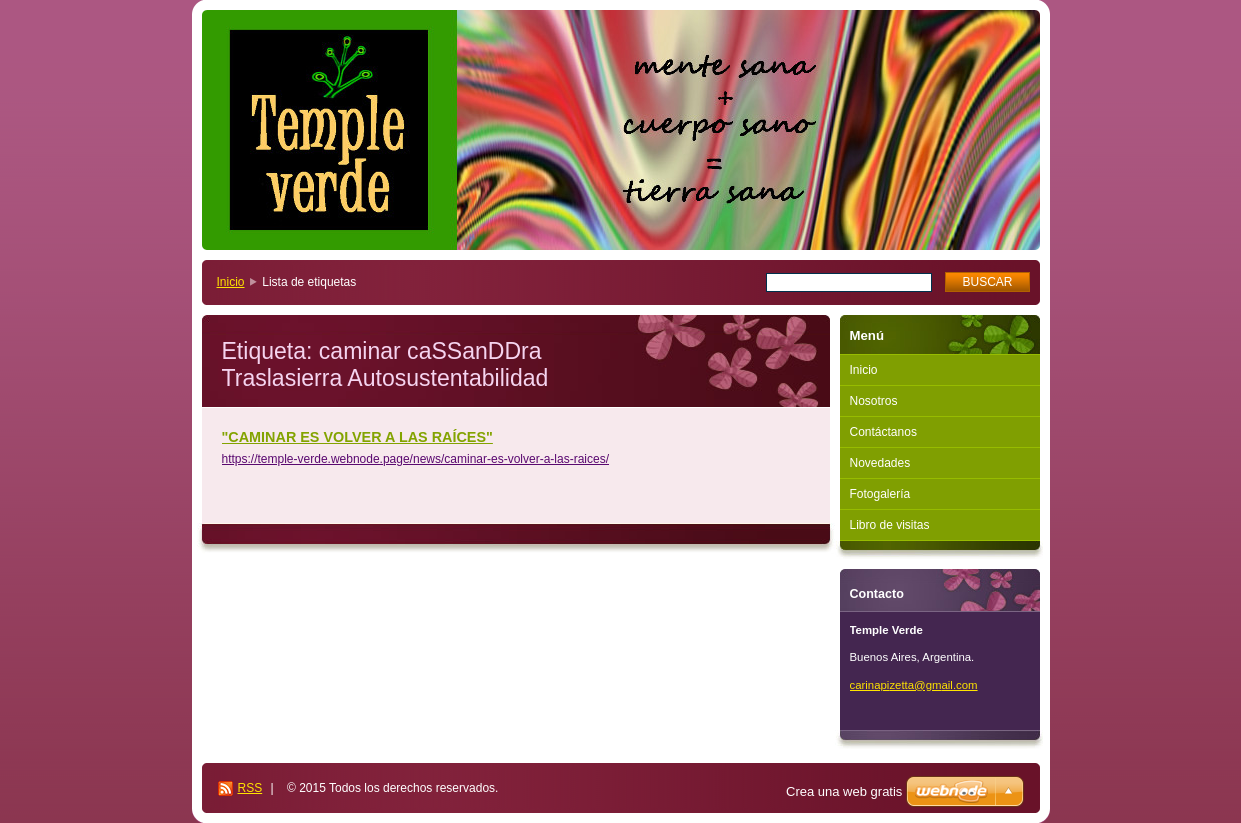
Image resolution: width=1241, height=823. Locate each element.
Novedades (880, 463)
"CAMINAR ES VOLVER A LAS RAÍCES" (357, 437)
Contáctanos (883, 432)
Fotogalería (880, 494)
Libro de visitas (890, 525)
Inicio (231, 282)
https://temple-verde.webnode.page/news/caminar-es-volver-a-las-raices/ (416, 459)
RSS (250, 788)
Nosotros (874, 401)
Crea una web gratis (844, 791)
